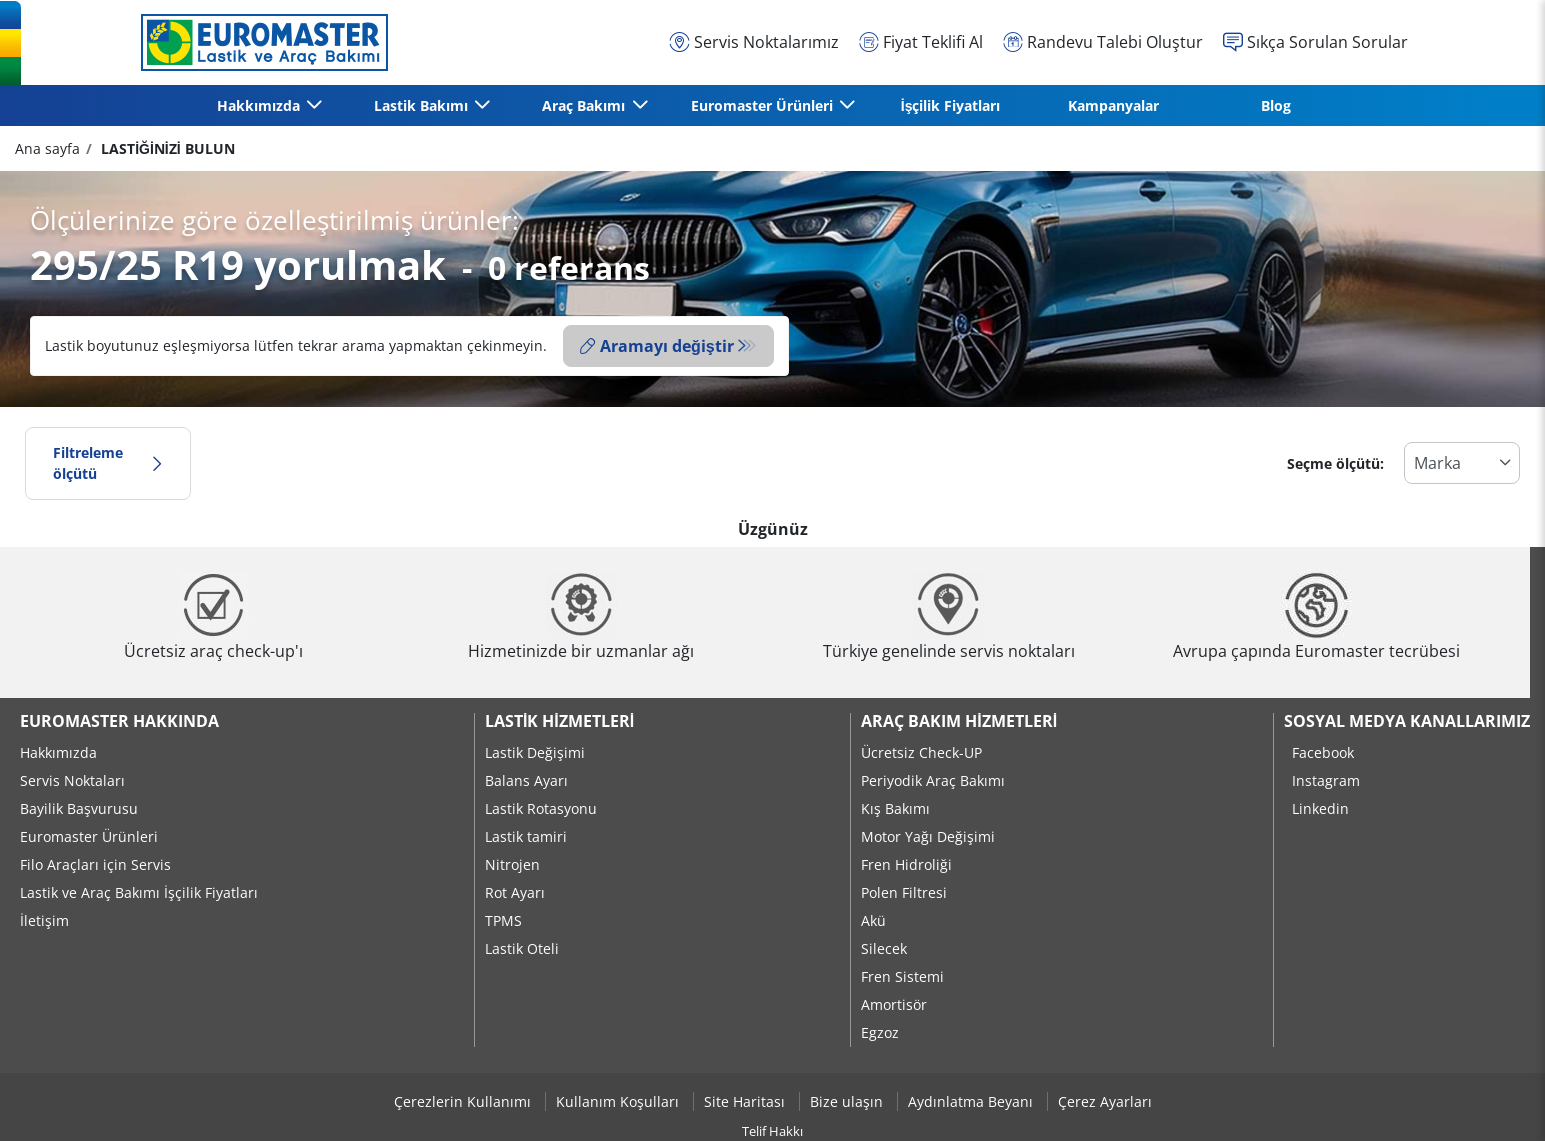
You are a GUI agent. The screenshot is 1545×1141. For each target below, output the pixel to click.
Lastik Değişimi (535, 752)
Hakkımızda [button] (260, 105)
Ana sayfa (47, 148)
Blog (1276, 105)
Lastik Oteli (522, 948)
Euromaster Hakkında (119, 721)
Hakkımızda (58, 752)
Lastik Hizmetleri (559, 721)
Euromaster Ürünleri (89, 836)
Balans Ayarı (526, 780)
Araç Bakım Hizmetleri (959, 721)
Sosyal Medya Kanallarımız (1407, 721)
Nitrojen (512, 864)
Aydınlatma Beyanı (972, 1101)
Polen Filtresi (904, 892)
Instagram (1326, 780)
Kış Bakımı (895, 808)
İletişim (44, 920)
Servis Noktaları (72, 780)
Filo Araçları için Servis (95, 864)
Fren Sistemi (902, 976)
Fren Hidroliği (906, 864)
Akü (873, 920)
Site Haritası (746, 1101)
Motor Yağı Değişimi (928, 836)
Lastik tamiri (526, 836)
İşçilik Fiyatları (951, 105)
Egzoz (880, 1032)
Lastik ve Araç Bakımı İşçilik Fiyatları (139, 892)
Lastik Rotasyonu (541, 808)
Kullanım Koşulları (619, 1101)
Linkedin (1320, 808)
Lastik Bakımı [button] (423, 105)
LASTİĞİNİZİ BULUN (165, 148)
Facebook (1323, 752)
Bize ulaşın (848, 1101)
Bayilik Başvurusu (79, 808)
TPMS (503, 920)
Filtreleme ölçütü (108, 463)
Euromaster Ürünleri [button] (764, 105)
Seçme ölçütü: (1335, 463)
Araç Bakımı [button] (585, 105)
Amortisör (894, 1004)
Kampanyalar (1113, 105)
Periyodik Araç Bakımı (933, 780)
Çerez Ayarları (1105, 1101)
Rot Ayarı (515, 892)
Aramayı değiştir (657, 346)
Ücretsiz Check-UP (921, 752)
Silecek (884, 948)
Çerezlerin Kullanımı (464, 1101)
